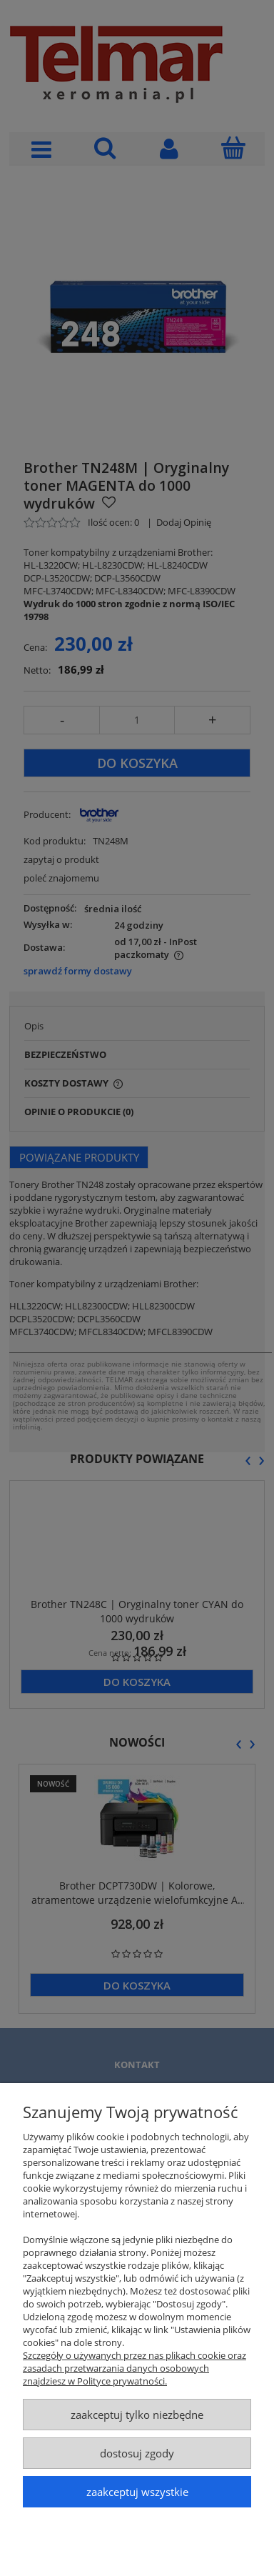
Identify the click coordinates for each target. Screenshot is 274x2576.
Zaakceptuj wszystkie (137, 2492)
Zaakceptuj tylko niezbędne (137, 2414)
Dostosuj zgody (137, 2453)
